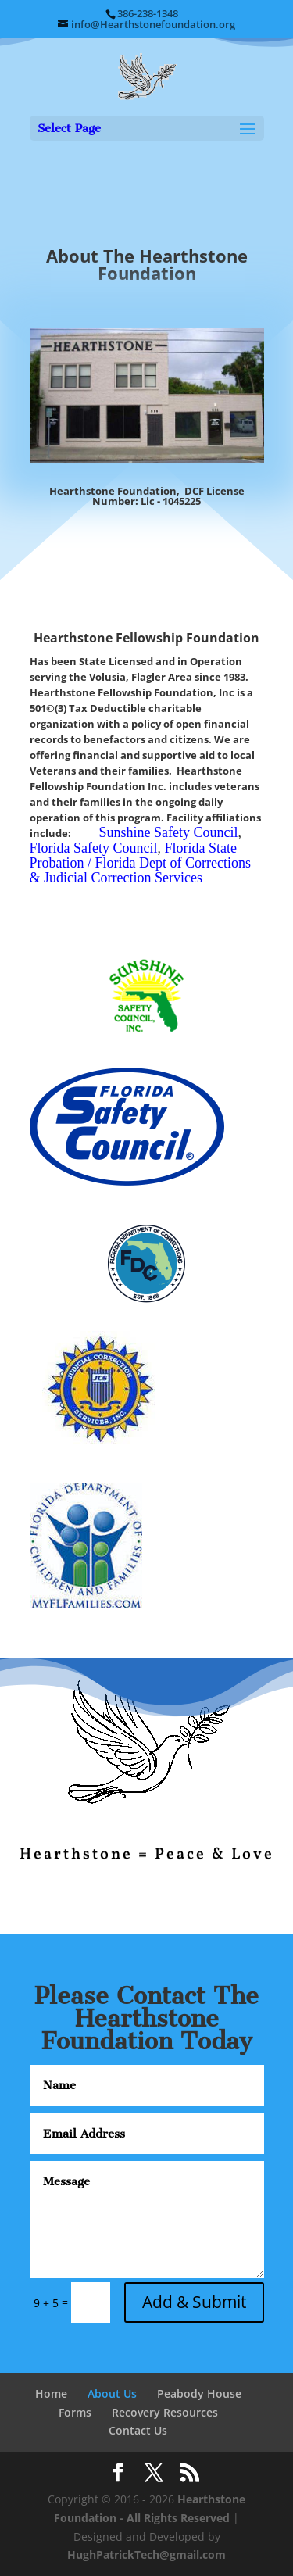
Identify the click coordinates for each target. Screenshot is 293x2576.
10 (206, 1890)
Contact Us (138, 2430)
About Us (112, 2393)
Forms (75, 2412)
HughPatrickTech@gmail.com (146, 2554)
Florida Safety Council (94, 848)
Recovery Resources (165, 2412)
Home (51, 2393)
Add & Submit (194, 2302)
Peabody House (199, 2393)
